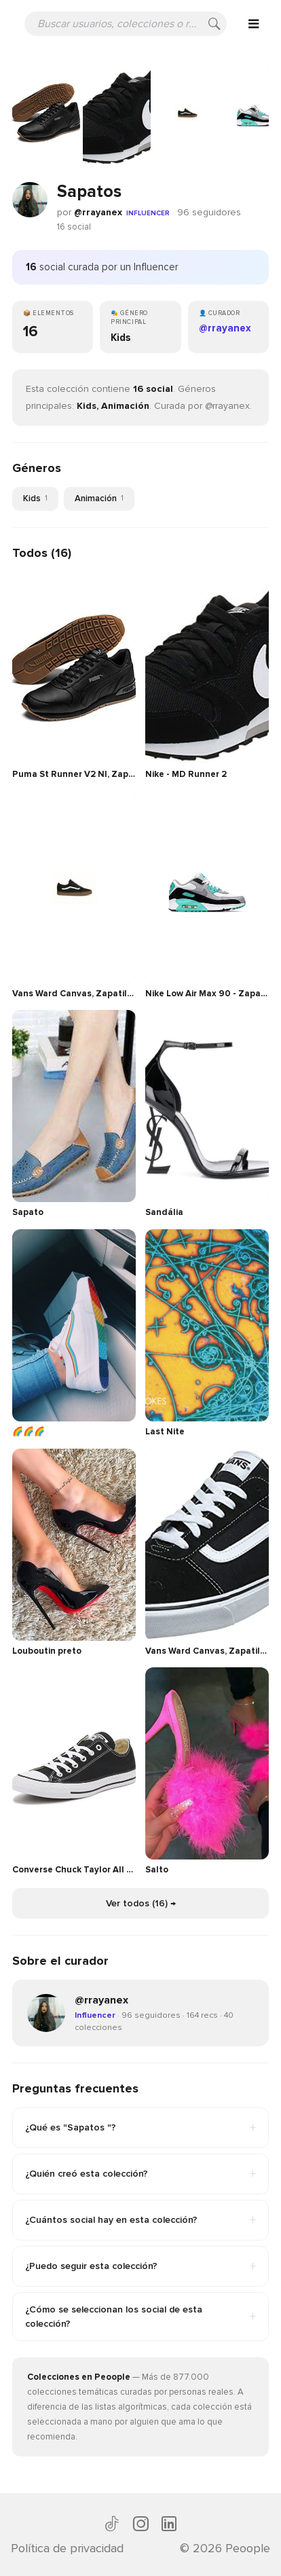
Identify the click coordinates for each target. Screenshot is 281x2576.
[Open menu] (254, 24)
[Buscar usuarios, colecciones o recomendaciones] (125, 24)
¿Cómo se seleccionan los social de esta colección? (140, 2316)
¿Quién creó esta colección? (140, 2174)
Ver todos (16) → (141, 1903)
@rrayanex (98, 212)
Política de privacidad (67, 2548)
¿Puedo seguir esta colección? (140, 2266)
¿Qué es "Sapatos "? (140, 2128)
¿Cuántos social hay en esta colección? (140, 2220)
